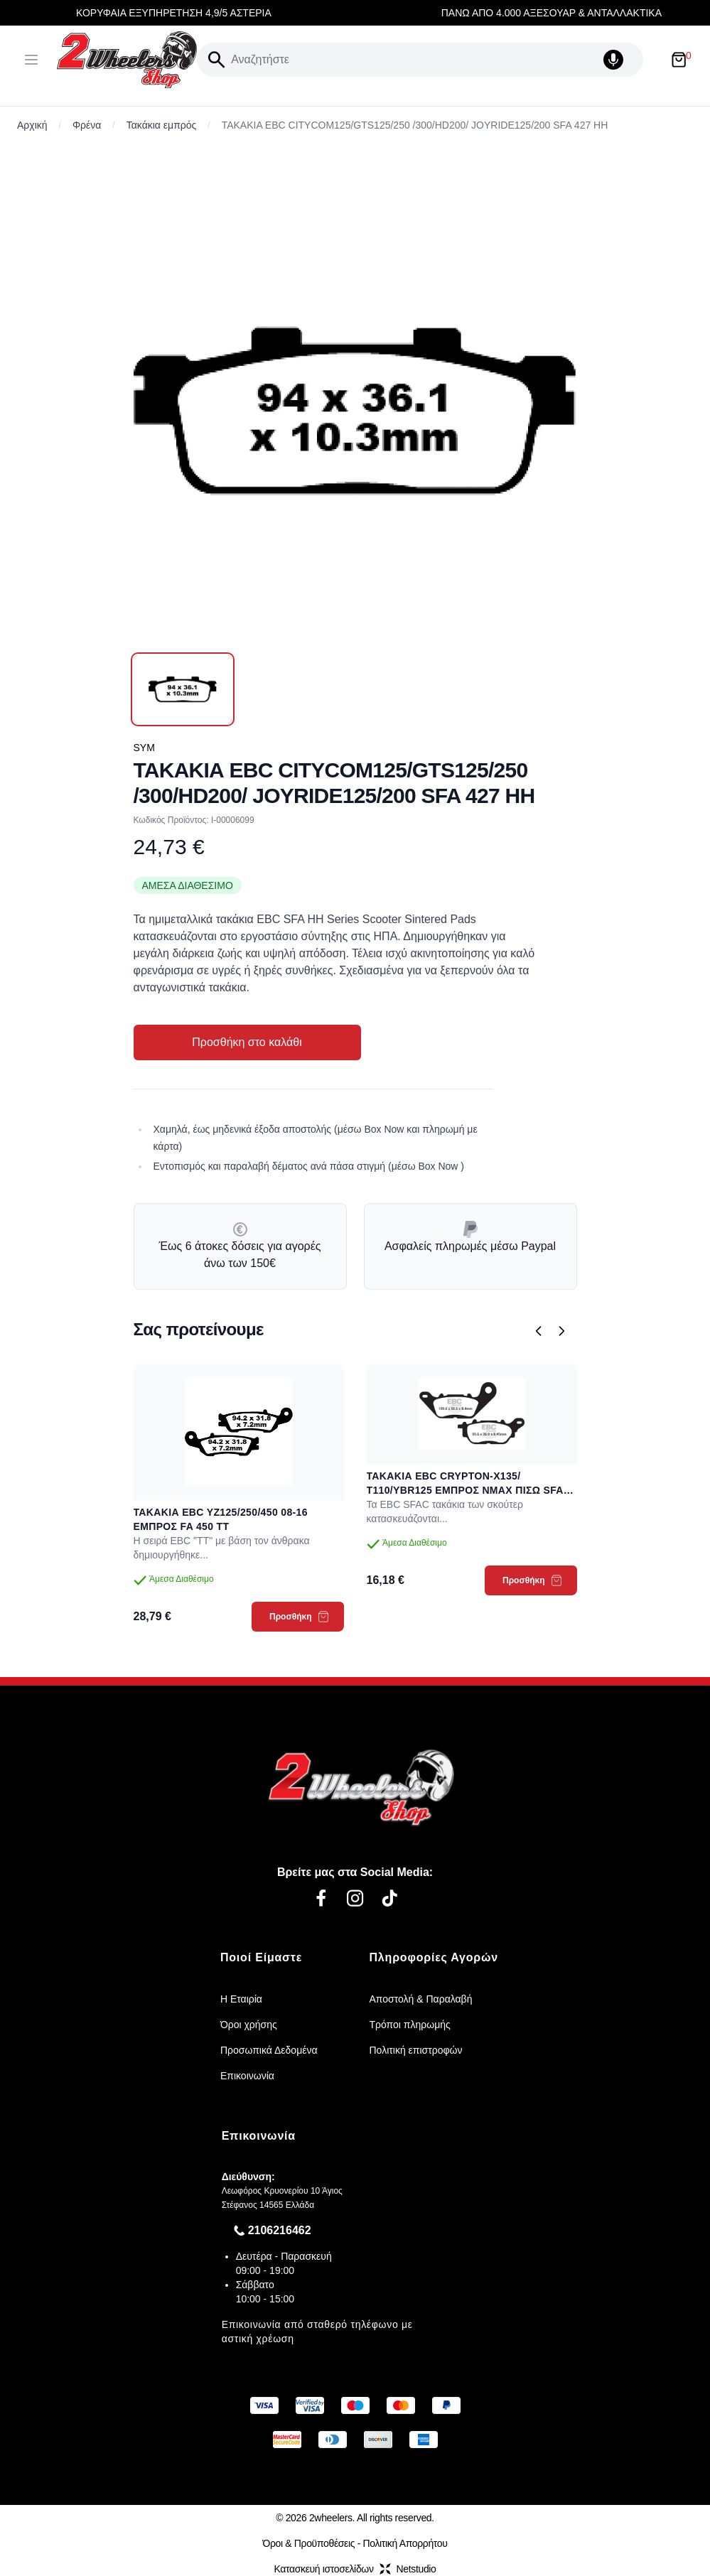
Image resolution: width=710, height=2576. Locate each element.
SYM (144, 747)
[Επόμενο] (561, 1331)
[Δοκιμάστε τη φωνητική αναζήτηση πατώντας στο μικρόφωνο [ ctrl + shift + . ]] (620, 60)
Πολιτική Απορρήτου (405, 2543)
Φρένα (86, 125)
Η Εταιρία (241, 1999)
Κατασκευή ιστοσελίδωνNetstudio (355, 2569)
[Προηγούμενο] (539, 1331)
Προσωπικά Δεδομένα (269, 2050)
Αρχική (32, 125)
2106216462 (279, 2230)
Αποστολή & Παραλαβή (421, 1999)
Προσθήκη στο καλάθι (246, 1042)
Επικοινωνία (247, 2075)
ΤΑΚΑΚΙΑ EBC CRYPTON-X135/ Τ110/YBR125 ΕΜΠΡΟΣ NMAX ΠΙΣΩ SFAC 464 (469, 1483)
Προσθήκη (298, 1616)
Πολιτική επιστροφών (416, 2050)
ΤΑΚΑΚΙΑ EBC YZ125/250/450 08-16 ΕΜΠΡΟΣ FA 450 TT (221, 1519)
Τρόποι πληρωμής (410, 2024)
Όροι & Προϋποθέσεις (308, 2543)
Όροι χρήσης (248, 2024)
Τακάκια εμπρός (162, 125)
